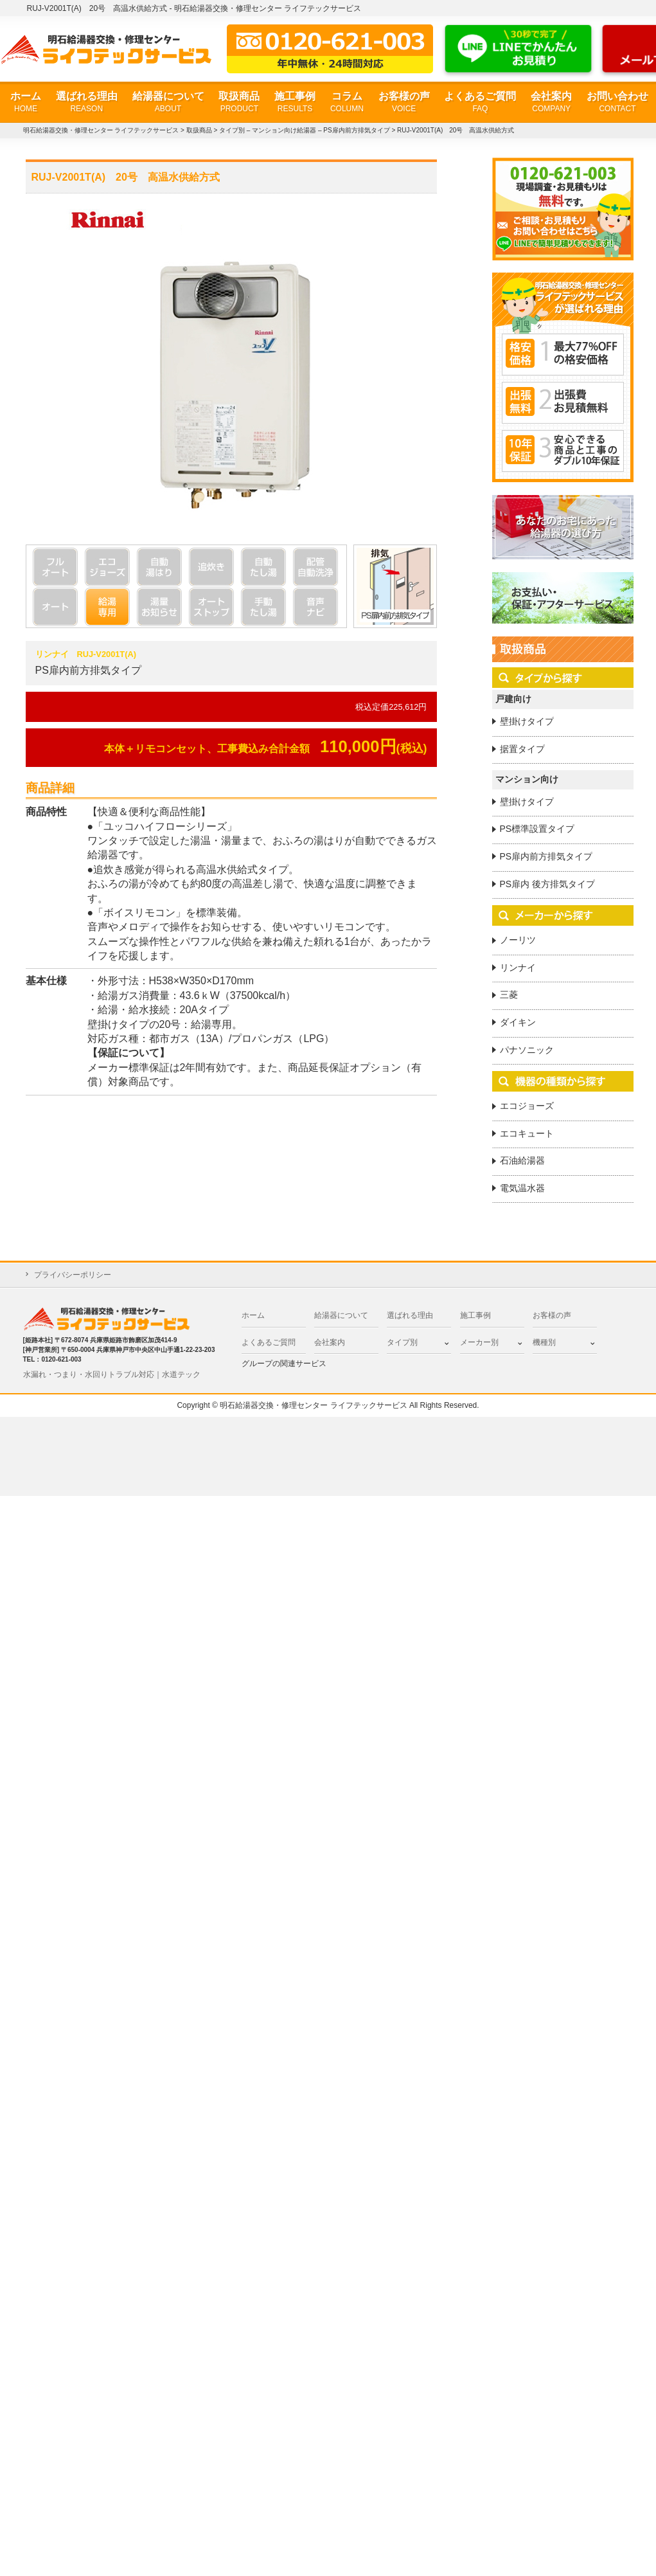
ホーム (25, 102)
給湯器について (168, 102)
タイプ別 (402, 1342)
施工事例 (294, 102)
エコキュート (527, 1133)
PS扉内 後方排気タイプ (548, 884)
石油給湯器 (522, 1160)
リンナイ (518, 967)
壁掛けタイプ (527, 721)
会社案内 (551, 102)
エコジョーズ (527, 1106)
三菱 (509, 994)
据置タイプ (522, 749)
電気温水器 (522, 1188)
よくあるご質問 (480, 102)
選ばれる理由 (87, 102)
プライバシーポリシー (72, 1274)
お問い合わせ (617, 102)
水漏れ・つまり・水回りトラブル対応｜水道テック (111, 1374)
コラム (347, 102)
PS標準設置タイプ (537, 829)
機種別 (544, 1342)
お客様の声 (404, 102)
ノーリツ (518, 940)
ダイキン (518, 1022)
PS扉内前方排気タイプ (546, 856)
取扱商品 (239, 102)
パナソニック (527, 1050)
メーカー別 (479, 1342)
